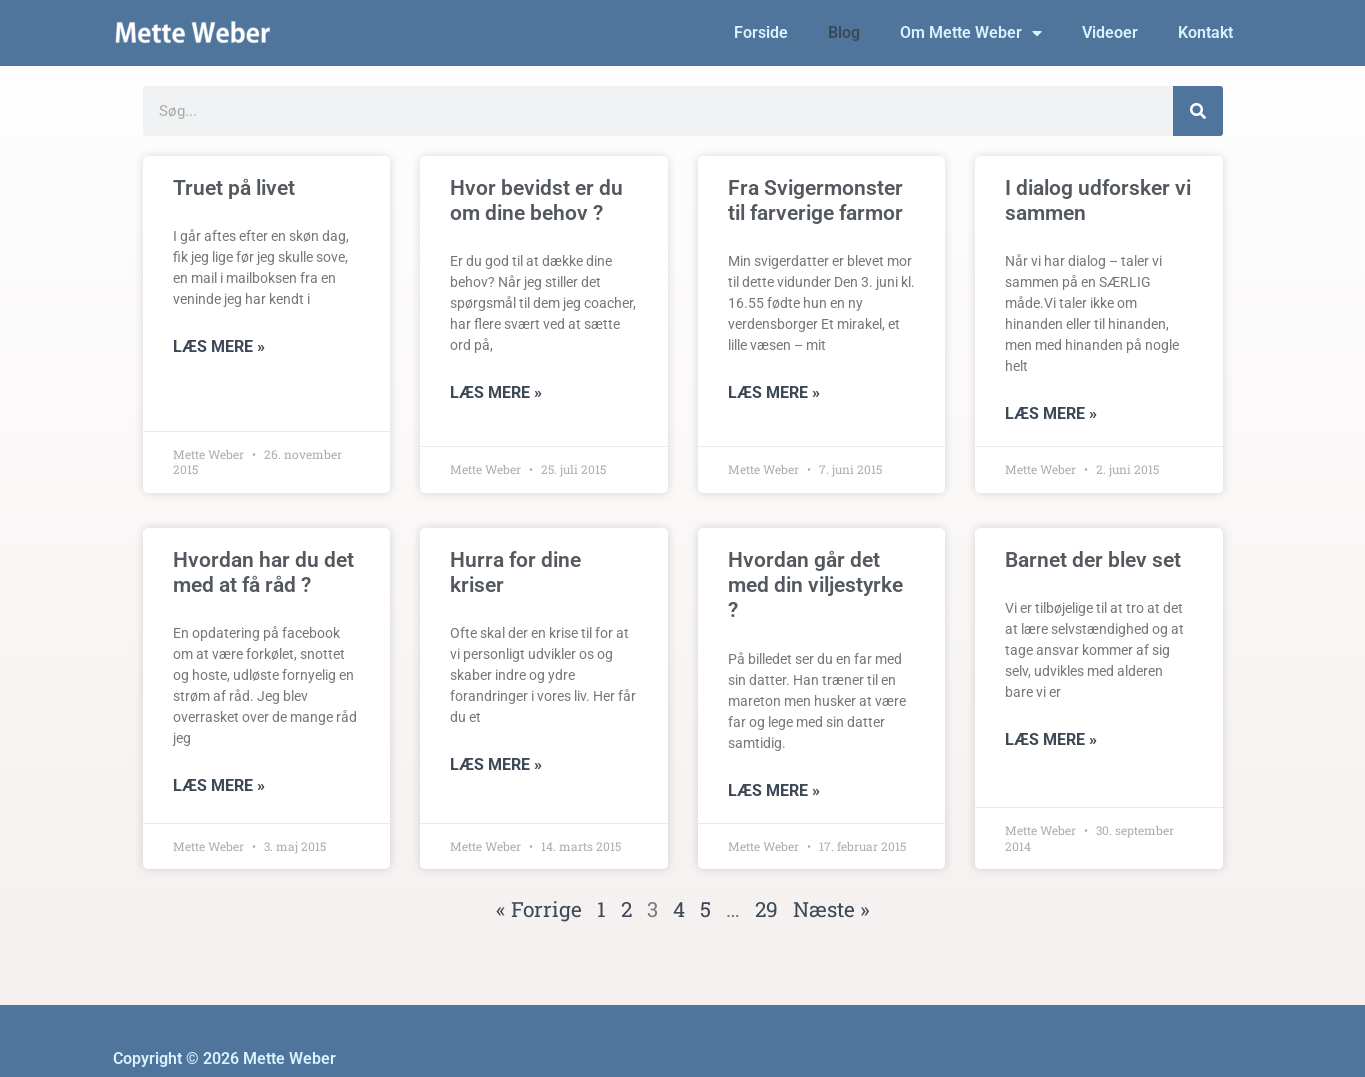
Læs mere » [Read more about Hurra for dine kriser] (496, 764)
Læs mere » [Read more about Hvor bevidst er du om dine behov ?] (496, 392)
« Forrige (539, 909)
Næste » (831, 909)
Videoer (1110, 32)
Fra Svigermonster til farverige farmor (815, 200)
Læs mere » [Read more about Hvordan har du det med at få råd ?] (219, 785)
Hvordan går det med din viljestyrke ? (815, 585)
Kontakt (1205, 32)
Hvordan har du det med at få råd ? (263, 572)
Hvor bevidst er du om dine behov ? (536, 200)
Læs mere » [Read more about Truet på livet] (219, 346)
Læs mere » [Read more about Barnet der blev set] (1051, 739)
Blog (844, 32)
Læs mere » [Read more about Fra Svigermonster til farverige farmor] (774, 392)
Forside (761, 32)
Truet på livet (234, 188)
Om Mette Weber (971, 33)
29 (766, 909)
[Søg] (1198, 111)
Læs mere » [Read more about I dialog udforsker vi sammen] (1051, 413)
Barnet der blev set (1093, 560)
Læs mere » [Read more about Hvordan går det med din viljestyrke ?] (774, 790)
